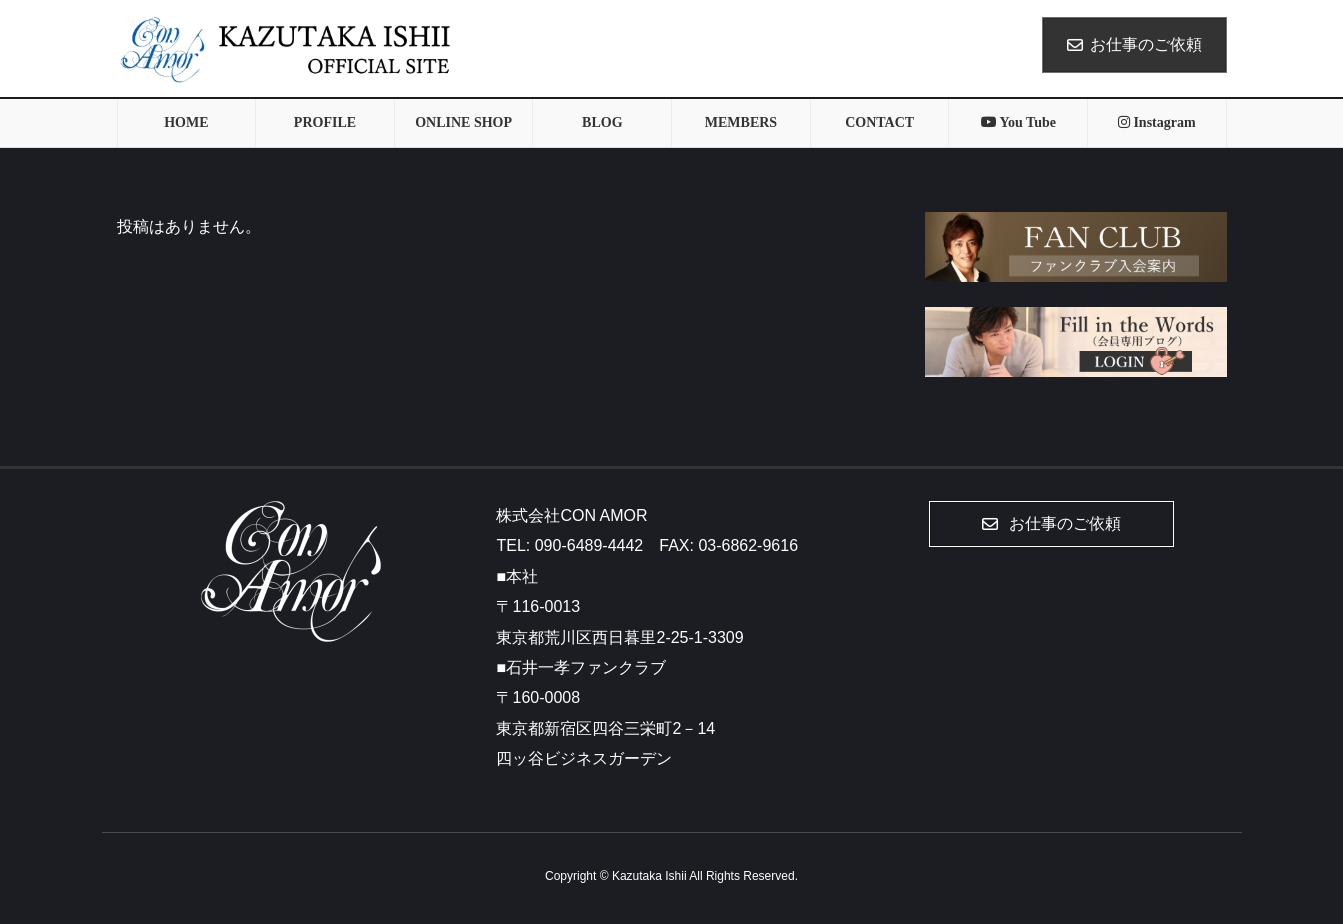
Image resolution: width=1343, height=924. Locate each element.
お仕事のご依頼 (1134, 44)
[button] (1051, 524)
